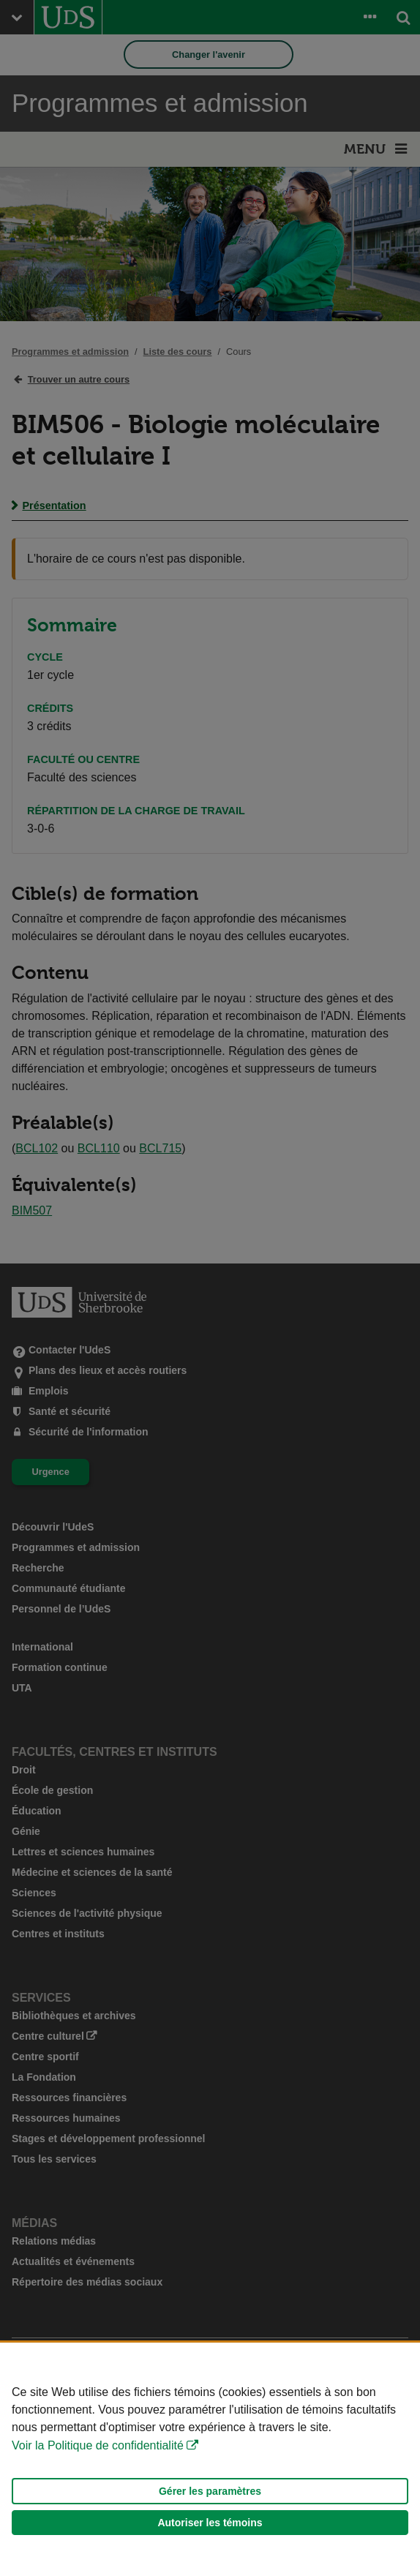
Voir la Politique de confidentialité (98, 2445)
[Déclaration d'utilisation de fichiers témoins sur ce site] (210, 2459)
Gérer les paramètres (210, 2491)
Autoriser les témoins (209, 2522)
